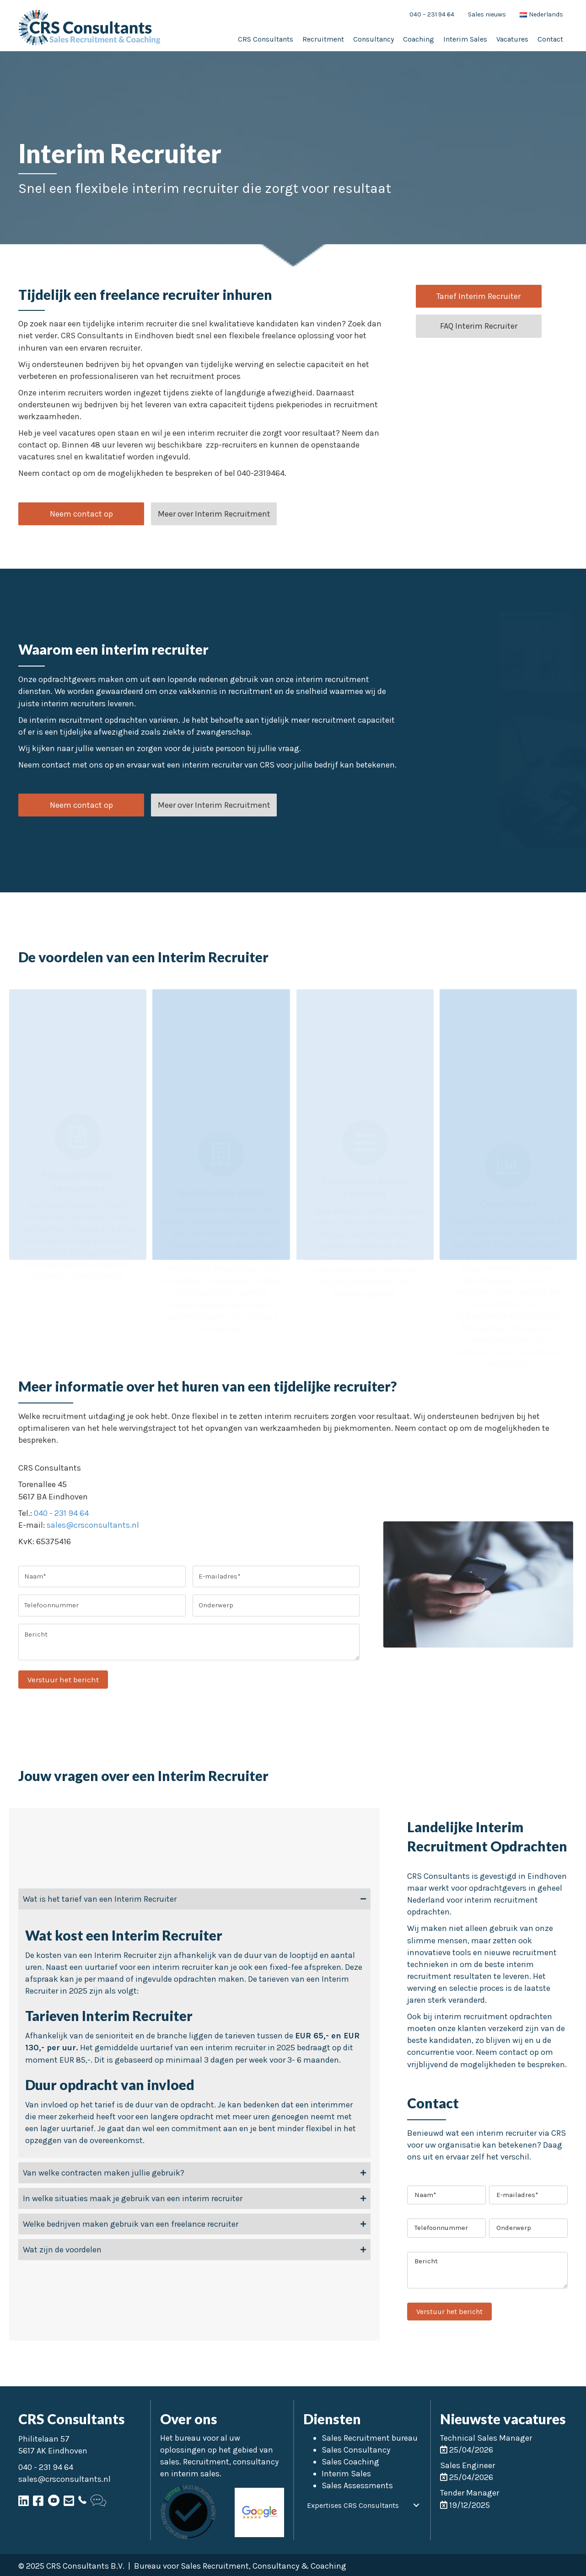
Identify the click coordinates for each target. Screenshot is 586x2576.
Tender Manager (469, 2493)
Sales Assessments (357, 2485)
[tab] (194, 1898)
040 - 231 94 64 (61, 1513)
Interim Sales (346, 2474)
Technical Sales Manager (486, 2438)
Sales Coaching (350, 2462)
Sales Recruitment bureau (370, 2438)
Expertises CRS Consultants (353, 2505)
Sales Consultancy (356, 2450)
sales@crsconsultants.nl (93, 1525)
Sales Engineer (467, 2465)
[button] (81, 513)
